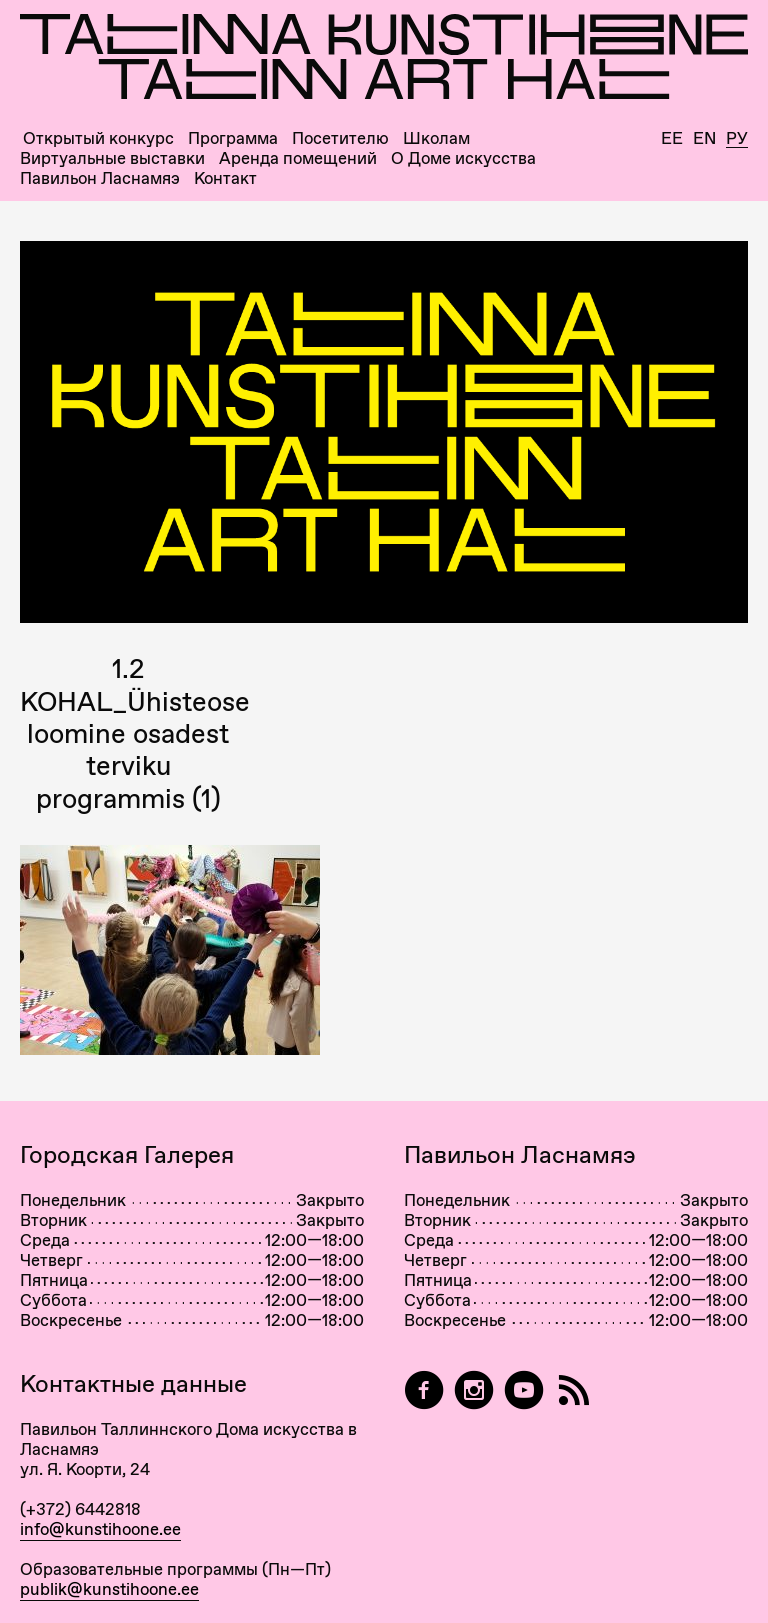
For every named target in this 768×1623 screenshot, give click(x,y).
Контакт (225, 178)
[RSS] (574, 1390)
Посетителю (340, 138)
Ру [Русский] (737, 139)
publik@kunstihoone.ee (109, 1589)
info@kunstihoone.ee (100, 1529)
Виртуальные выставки (112, 158)
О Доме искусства (463, 158)
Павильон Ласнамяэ (100, 178)
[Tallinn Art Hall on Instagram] (474, 1390)
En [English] (704, 138)
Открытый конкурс (98, 138)
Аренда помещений (298, 158)
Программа (233, 138)
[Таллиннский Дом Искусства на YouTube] (524, 1390)
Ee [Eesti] (672, 138)
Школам (436, 138)
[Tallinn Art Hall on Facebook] (424, 1390)
